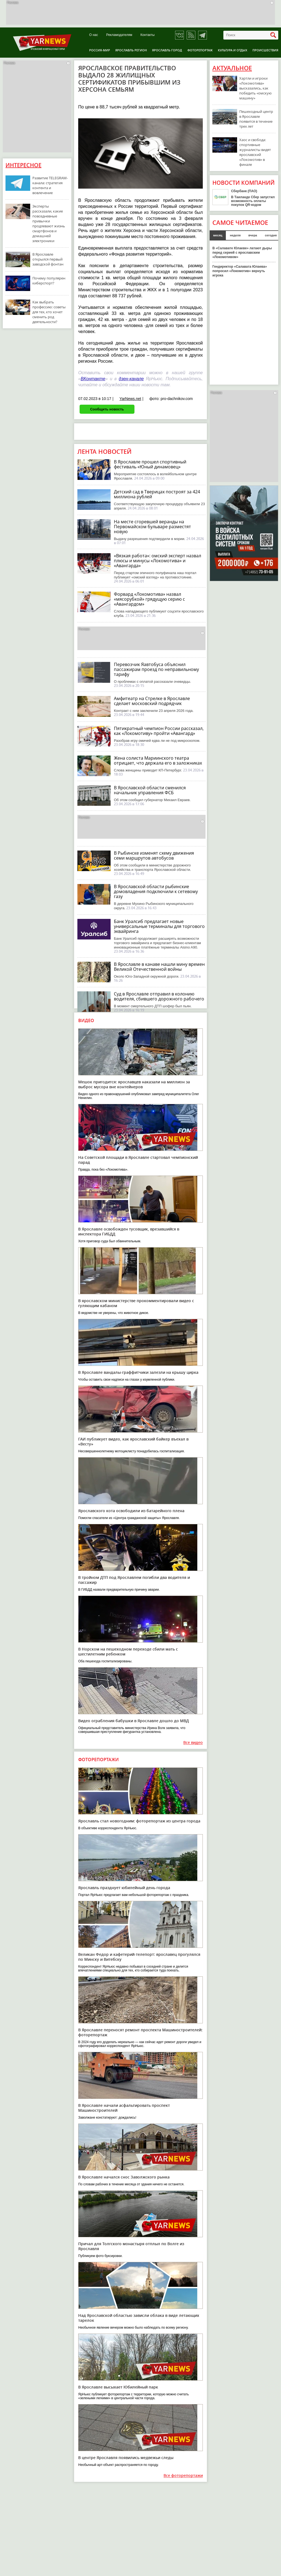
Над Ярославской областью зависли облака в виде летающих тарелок (138, 2318)
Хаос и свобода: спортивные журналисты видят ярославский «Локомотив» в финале (255, 152)
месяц (217, 235)
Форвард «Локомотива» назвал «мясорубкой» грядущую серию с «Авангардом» (149, 599)
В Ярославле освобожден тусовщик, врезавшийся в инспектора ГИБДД (128, 1231)
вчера (252, 235)
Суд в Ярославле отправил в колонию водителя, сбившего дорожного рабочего (159, 996)
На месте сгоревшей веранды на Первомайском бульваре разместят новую (152, 526)
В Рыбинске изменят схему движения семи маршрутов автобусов (154, 855)
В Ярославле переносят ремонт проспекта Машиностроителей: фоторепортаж (140, 2032)
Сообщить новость (107, 409)
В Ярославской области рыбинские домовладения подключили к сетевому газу (156, 891)
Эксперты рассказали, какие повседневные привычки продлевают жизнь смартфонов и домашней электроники (48, 223)
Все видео (193, 1743)
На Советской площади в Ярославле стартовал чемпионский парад (138, 1160)
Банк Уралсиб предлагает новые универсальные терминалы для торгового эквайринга (159, 926)
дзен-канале (131, 378)
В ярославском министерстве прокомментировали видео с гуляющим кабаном (136, 1303)
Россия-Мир (99, 50)
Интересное (23, 165)
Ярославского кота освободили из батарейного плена (131, 1510)
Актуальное (232, 68)
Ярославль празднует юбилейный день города (124, 1887)
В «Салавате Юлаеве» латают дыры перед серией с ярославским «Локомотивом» (242, 252)
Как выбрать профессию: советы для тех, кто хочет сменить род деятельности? (49, 312)
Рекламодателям (119, 35)
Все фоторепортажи (183, 2476)
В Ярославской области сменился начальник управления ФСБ (150, 790)
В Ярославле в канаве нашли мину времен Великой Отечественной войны (159, 967)
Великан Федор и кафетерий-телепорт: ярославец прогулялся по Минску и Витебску (139, 1957)
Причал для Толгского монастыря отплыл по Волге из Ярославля (131, 2246)
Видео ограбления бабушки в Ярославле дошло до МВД (133, 1720)
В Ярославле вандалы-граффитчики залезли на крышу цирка (138, 1372)
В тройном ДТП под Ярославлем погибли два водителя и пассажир (134, 1580)
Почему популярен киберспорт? (48, 281)
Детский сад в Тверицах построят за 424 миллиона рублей (157, 494)
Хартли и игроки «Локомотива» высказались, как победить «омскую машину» (255, 88)
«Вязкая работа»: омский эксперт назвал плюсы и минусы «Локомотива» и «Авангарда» (157, 560)
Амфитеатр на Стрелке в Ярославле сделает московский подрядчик (152, 701)
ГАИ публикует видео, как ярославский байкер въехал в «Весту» (133, 1441)
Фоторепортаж (200, 50)
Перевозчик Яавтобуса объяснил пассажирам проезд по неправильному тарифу (156, 669)
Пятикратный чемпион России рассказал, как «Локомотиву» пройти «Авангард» (159, 731)
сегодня (271, 235)
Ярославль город (167, 50)
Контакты (147, 35)
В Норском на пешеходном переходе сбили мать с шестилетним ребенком (128, 1651)
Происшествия (265, 50)
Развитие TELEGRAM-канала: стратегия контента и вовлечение (50, 185)
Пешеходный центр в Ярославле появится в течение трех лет (256, 119)
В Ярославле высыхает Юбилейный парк (118, 2387)
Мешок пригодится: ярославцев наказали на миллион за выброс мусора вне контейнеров (134, 1084)
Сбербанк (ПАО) (244, 191)
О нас (93, 35)
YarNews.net (130, 398)
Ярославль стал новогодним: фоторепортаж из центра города (139, 1820)
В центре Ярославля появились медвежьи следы (125, 2457)
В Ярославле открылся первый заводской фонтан (47, 259)
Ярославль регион (131, 50)
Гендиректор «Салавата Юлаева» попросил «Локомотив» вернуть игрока (239, 271)
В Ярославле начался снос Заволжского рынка (124, 2177)
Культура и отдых (232, 50)
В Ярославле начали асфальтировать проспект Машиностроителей (124, 2108)
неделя (235, 235)
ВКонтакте (93, 378)
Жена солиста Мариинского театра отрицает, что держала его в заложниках (158, 760)
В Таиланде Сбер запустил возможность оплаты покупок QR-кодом (253, 201)
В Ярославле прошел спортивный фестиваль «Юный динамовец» (150, 464)
